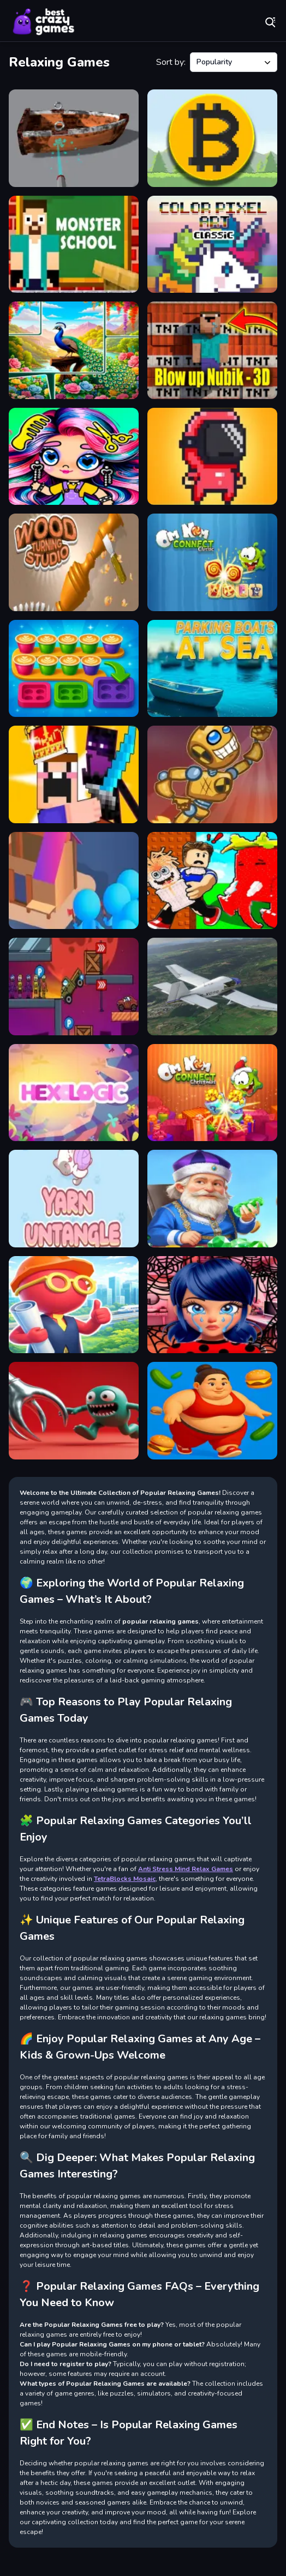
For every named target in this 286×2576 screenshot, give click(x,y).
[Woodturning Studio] (74, 562)
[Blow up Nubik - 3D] (212, 350)
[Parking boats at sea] (212, 668)
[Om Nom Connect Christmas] (212, 1093)
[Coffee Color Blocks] (74, 668)
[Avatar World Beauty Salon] (74, 456)
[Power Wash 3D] (74, 138)
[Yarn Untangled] (74, 1198)
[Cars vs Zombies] (74, 986)
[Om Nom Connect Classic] (212, 562)
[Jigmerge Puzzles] (74, 350)
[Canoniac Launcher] (212, 774)
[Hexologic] (74, 1093)
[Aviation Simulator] (212, 986)
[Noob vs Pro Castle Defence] (74, 774)
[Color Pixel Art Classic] (212, 244)
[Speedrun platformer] (212, 456)
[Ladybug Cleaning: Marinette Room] (212, 1305)
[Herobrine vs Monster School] (74, 244)
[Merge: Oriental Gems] (212, 1198)
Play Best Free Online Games (43, 21)
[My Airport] (74, 1305)
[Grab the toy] (74, 1410)
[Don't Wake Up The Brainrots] (212, 881)
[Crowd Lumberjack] (74, 881)
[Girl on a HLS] (212, 1410)
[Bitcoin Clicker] (212, 138)
